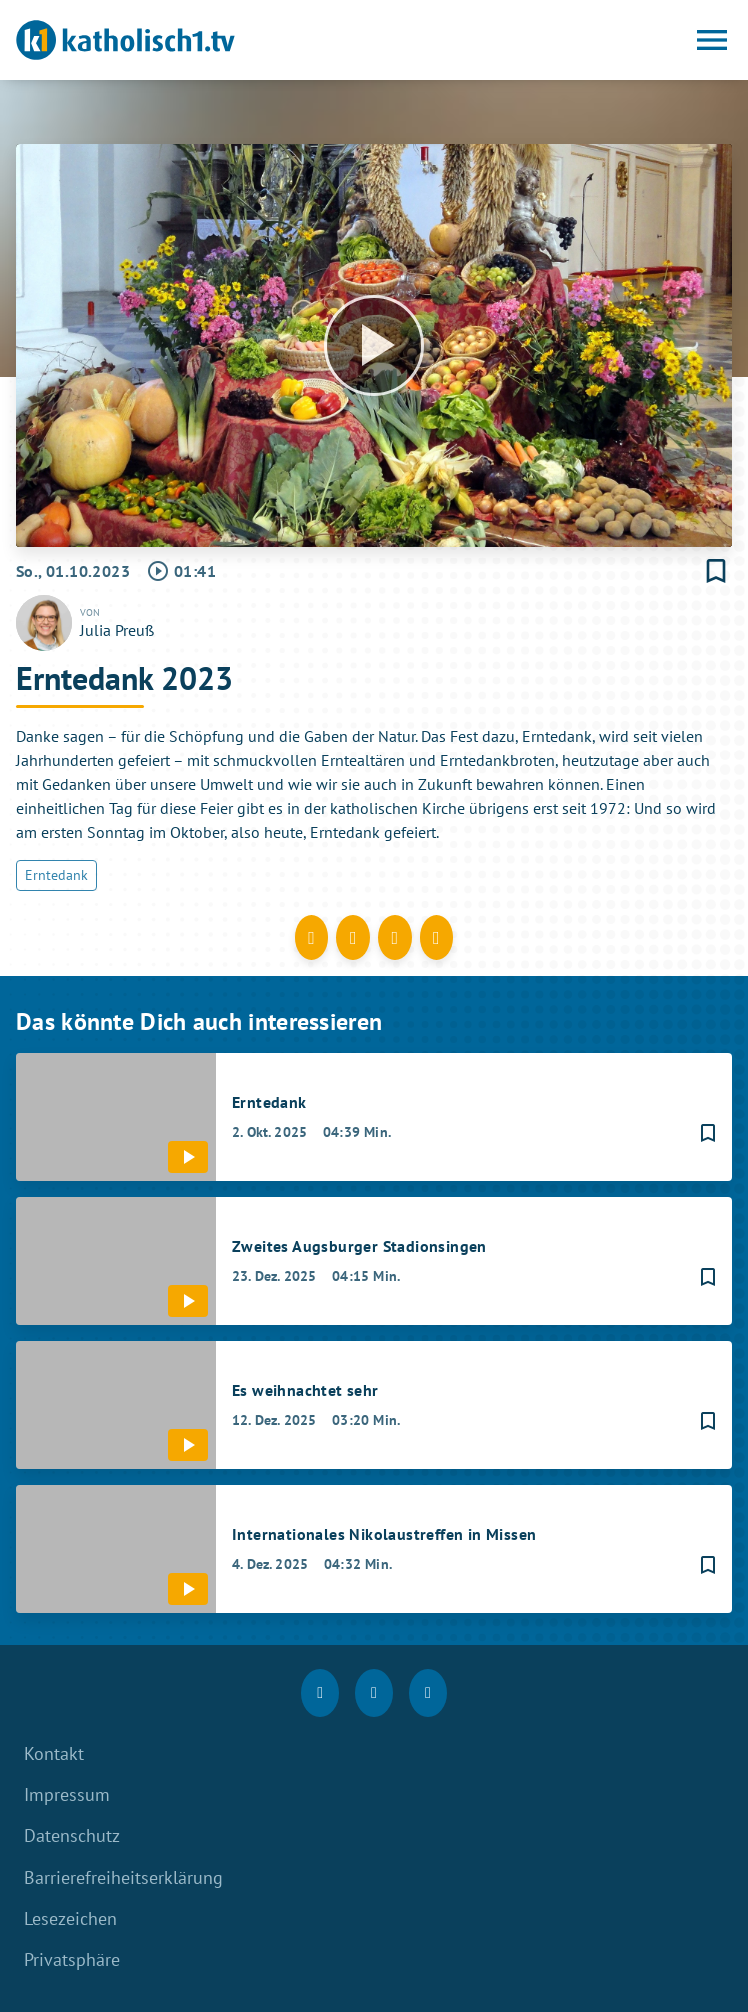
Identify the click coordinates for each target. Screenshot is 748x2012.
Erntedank (56, 875)
